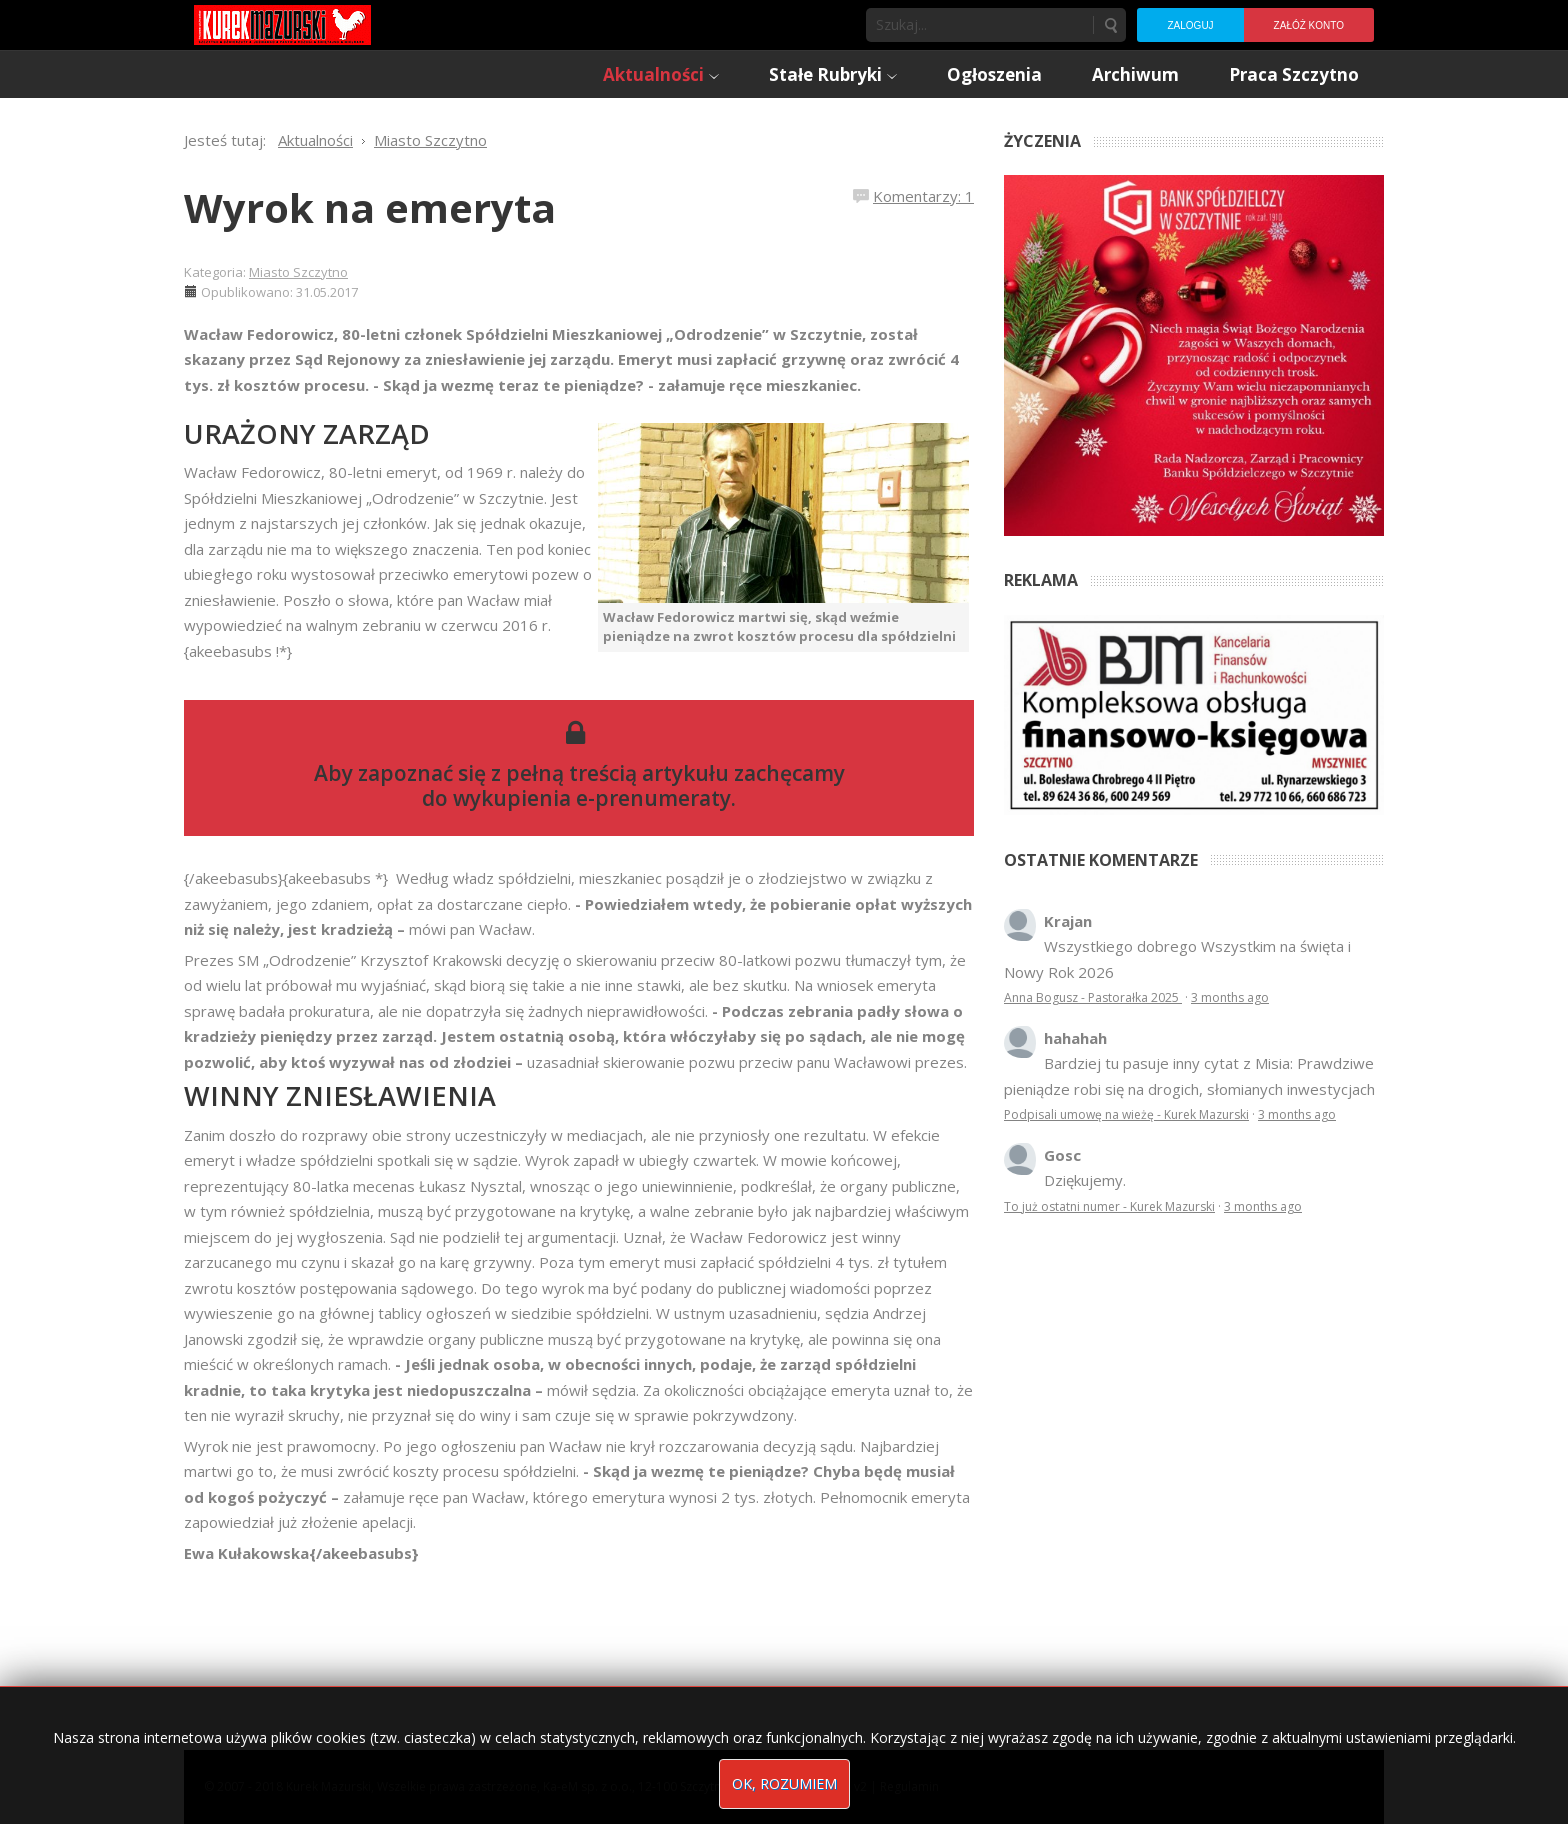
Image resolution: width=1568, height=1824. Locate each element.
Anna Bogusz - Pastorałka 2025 (1093, 997)
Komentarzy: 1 (923, 196)
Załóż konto (1309, 25)
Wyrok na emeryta (370, 207)
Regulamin (909, 1786)
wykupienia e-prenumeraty (592, 798)
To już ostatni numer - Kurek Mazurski (1109, 1206)
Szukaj (1110, 25)
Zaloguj (1190, 25)
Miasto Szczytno (298, 272)
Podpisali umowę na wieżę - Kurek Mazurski (1126, 1114)
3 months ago (1230, 997)
